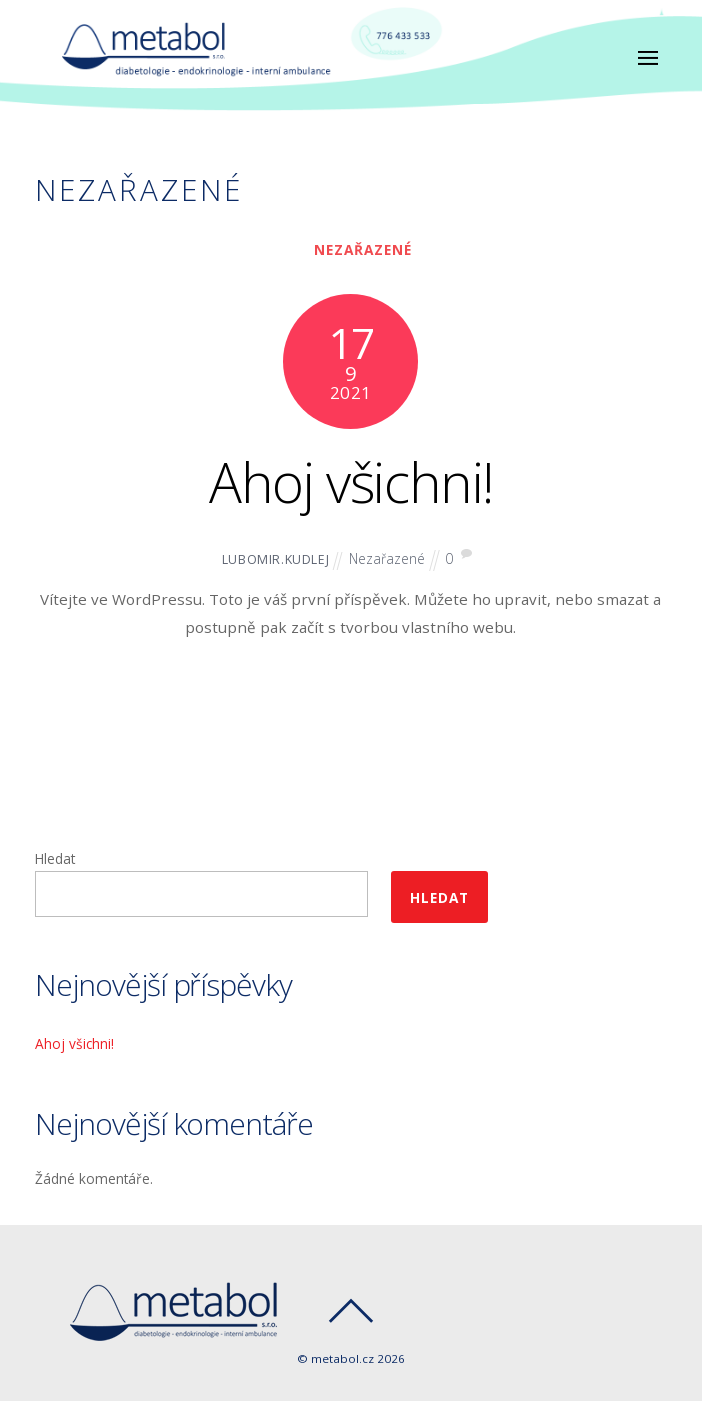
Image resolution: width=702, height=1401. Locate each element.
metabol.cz (342, 1358)
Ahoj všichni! (351, 482)
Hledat (55, 858)
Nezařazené (363, 249)
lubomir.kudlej (276, 559)
